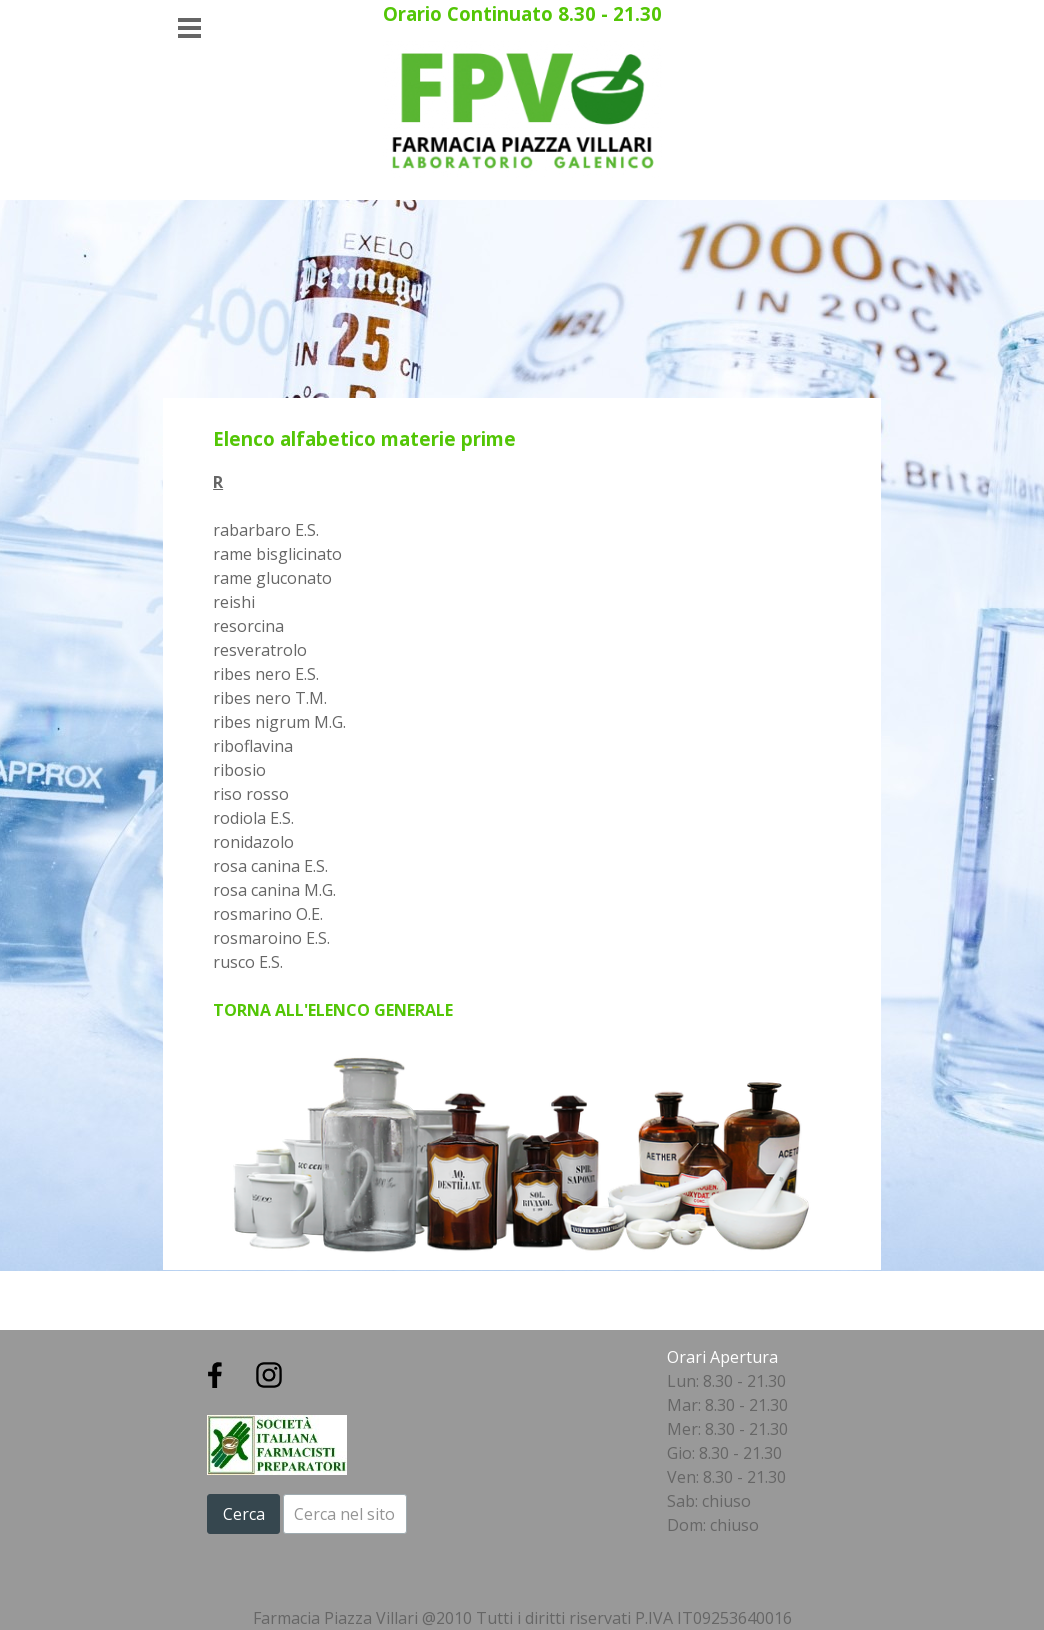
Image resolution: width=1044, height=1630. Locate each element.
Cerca (244, 1514)
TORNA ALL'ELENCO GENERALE (333, 1010)
